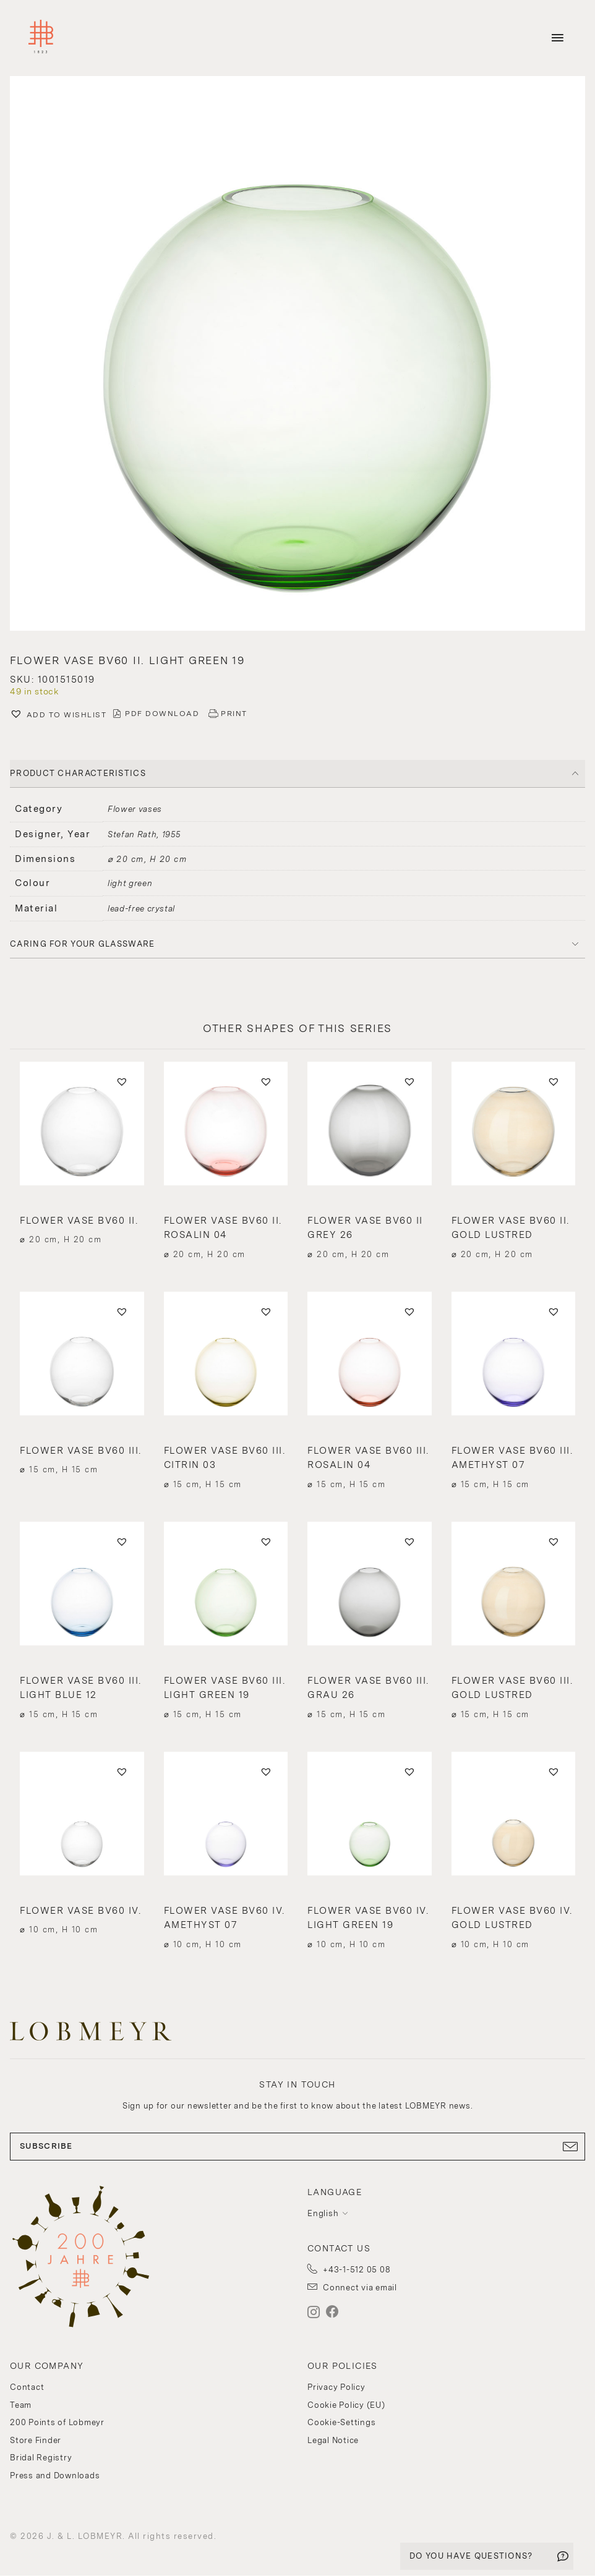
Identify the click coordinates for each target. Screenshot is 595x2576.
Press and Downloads (55, 2475)
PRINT (234, 713)
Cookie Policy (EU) (346, 2405)
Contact (27, 2387)
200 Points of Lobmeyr (57, 2422)
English (322, 2213)
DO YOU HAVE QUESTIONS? (471, 2556)
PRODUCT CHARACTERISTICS (78, 773)
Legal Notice (333, 2440)
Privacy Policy (336, 2387)
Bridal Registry (41, 2457)
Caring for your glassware (82, 944)
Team (21, 2405)
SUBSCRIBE (297, 2146)
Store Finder (35, 2440)
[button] (297, 355)
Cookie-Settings (341, 2422)
